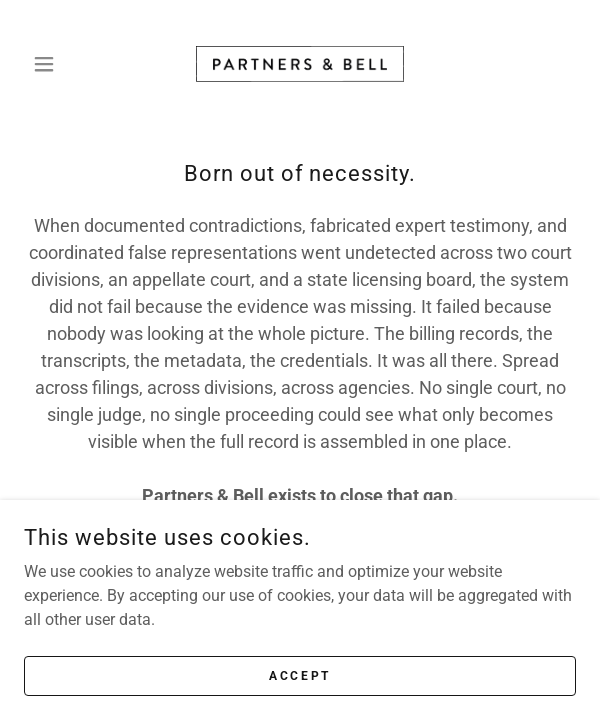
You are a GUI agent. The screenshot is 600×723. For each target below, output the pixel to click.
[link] (300, 64)
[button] (65, 64)
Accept (299, 689)
